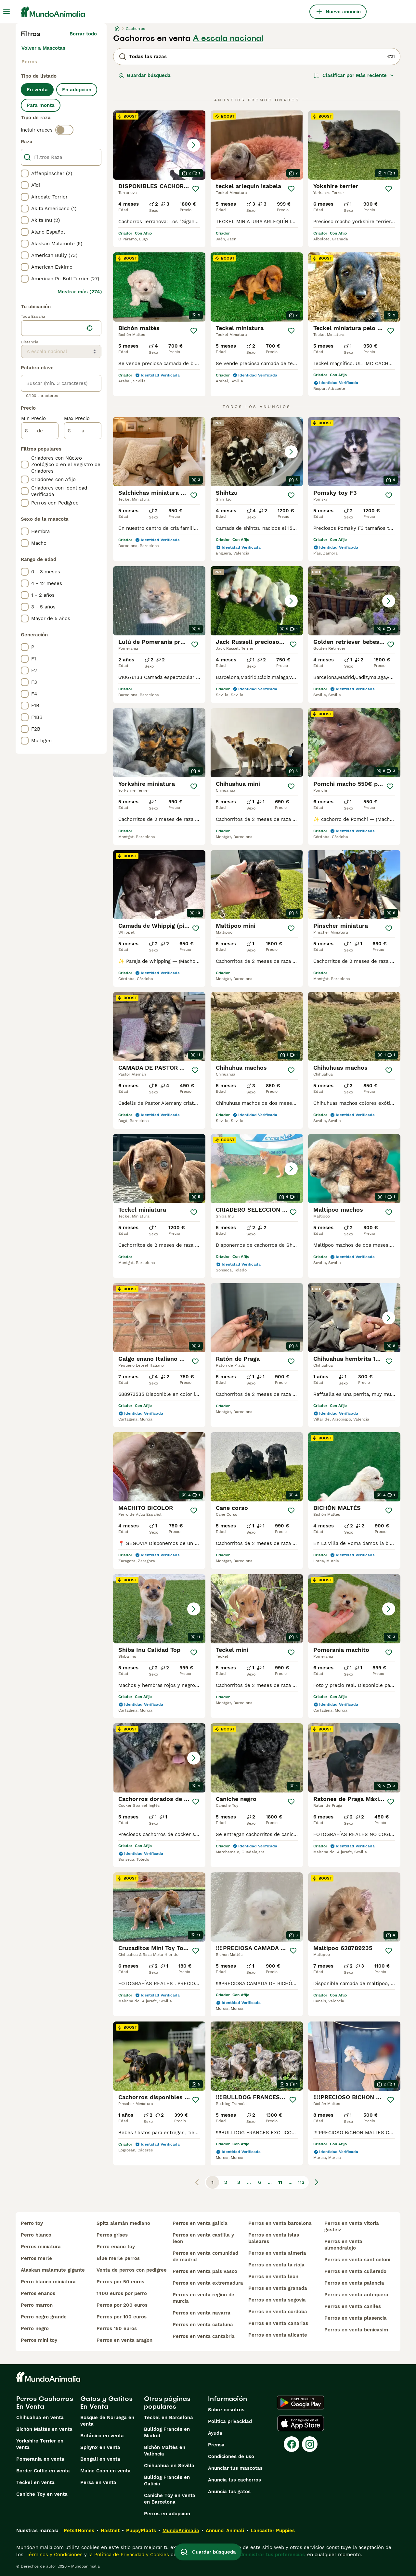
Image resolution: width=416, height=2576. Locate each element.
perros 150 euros (117, 2328)
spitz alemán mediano (123, 2223)
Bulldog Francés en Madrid (167, 2432)
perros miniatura (41, 2247)
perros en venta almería (277, 2253)
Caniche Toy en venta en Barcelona (169, 2499)
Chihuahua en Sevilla (169, 2465)
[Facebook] (291, 2444)
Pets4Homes (79, 2530)
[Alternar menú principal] (6, 11)
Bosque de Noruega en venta (107, 2421)
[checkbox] (24, 173)
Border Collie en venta (43, 2471)
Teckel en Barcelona (168, 2417)
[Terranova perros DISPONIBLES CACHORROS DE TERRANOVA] (159, 145)
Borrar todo (83, 34)
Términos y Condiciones (54, 2554)
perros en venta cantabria (204, 2336)
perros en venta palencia (354, 2283)
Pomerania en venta (40, 2459)
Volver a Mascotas (43, 48)
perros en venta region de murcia (203, 2298)
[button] (159, 145)
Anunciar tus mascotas (235, 2468)
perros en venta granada (277, 2288)
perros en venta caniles (352, 2306)
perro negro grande (44, 2317)
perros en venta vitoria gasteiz (351, 2226)
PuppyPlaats (141, 2530)
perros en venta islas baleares (273, 2238)
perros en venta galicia (200, 2223)
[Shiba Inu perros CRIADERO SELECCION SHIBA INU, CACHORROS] (257, 1168)
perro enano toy (116, 2247)
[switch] (64, 130)
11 (280, 2182)
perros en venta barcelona (280, 2223)
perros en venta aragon (124, 2340)
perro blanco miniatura (48, 2282)
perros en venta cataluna (203, 2324)
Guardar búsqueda (145, 75)
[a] (82, 430)
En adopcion (76, 90)
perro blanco (36, 2235)
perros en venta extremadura (208, 2283)
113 (301, 2182)
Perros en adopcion (167, 2514)
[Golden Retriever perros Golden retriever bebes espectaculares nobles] (354, 600)
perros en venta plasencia (355, 2318)
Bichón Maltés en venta (44, 2429)
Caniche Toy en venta (42, 2494)
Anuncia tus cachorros (234, 2480)
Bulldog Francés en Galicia (167, 2480)
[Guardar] (195, 188)
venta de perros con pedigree (132, 2270)
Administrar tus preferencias (271, 2554)
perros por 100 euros (122, 2317)
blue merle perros (118, 2258)
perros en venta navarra (201, 2313)
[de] (39, 430)
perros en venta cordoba (277, 2312)
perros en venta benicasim (356, 2330)
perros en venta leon (273, 2276)
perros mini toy (39, 2340)
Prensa (216, 2445)
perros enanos (38, 2293)
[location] (61, 328)
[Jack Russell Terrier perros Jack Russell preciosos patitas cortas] (257, 600)
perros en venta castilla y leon (203, 2238)
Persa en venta (98, 2482)
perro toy (32, 2223)
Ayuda (215, 2433)
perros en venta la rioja (276, 2265)
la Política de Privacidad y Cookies (128, 2554)
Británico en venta (102, 2436)
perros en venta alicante (277, 2335)
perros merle (36, 2258)
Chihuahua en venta (40, 2417)
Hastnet (110, 2530)
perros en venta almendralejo (343, 2244)
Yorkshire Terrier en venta (39, 2444)
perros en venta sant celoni (357, 2260)
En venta (37, 90)
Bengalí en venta (100, 2459)
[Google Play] (300, 2402)
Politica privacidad (230, 2421)
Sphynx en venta (100, 2447)
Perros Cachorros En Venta (44, 2402)
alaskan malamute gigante (53, 2270)
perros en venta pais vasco (205, 2271)
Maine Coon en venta (105, 2471)
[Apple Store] (301, 2423)
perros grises (112, 2235)
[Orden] (353, 75)
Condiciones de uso (231, 2456)
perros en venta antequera (356, 2295)
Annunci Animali (225, 2530)
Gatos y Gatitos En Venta (106, 2402)
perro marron (37, 2305)
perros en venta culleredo (355, 2271)
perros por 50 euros (120, 2282)
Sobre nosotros (226, 2410)
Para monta (41, 105)
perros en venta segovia (277, 2300)
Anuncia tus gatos (229, 2491)
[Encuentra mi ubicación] (89, 328)
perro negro (35, 2328)
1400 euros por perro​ (122, 2293)
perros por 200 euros (122, 2305)
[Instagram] (310, 2444)
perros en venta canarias (278, 2323)
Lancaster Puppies (273, 2530)
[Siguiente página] (316, 2182)
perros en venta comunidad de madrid (205, 2256)
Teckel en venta (35, 2482)
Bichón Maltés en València (164, 2450)
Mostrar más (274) (80, 292)
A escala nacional (228, 38)
